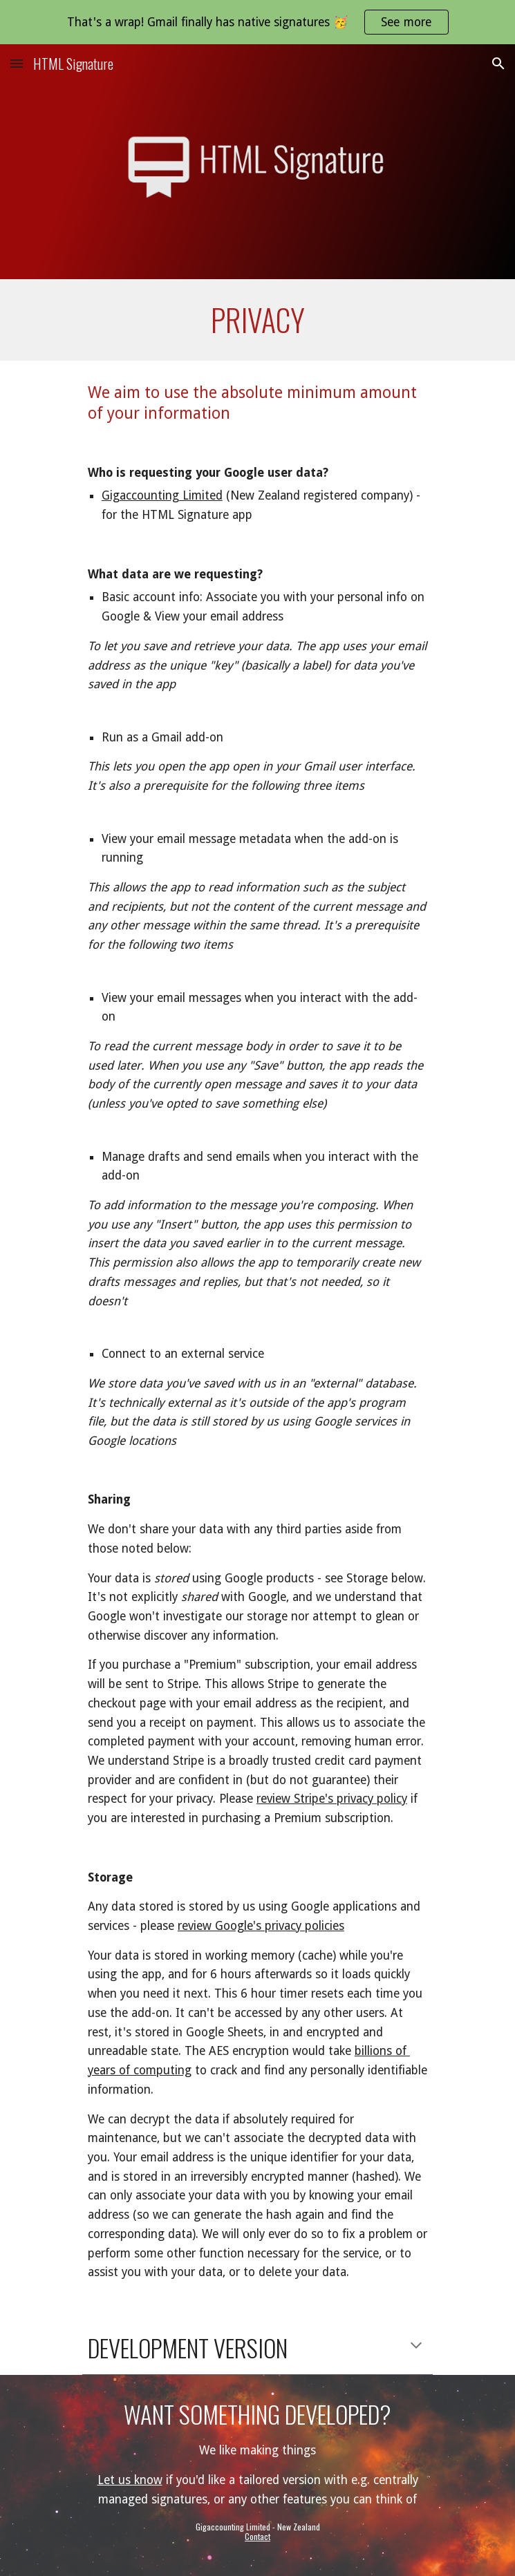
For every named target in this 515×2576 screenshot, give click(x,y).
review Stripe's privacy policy (331, 1799)
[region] (257, 22)
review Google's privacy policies (261, 1926)
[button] (16, 63)
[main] (257, 320)
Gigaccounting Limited (162, 495)
